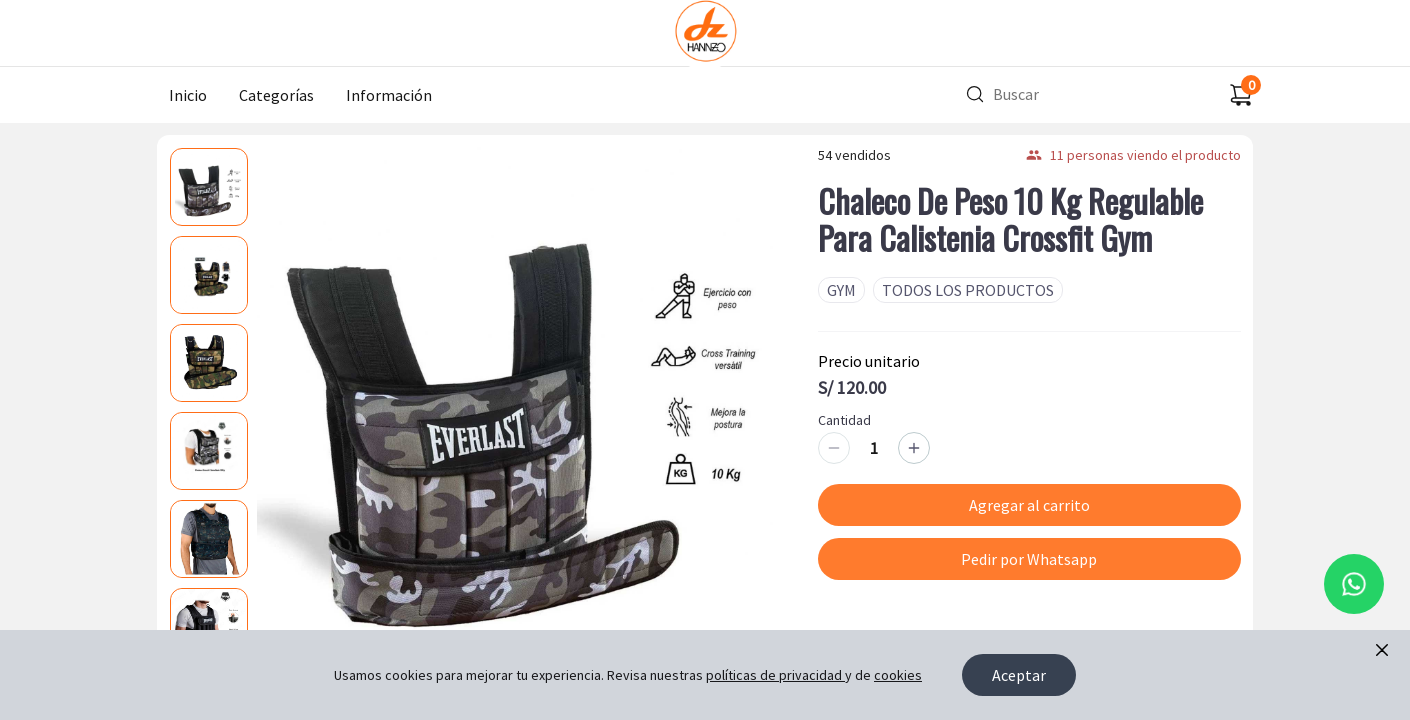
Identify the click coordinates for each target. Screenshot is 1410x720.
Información (389, 95)
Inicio (188, 95)
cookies (898, 675)
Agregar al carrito (1029, 505)
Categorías (276, 95)
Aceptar (1019, 675)
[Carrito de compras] (1241, 95)
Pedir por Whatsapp (1029, 559)
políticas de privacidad (775, 675)
